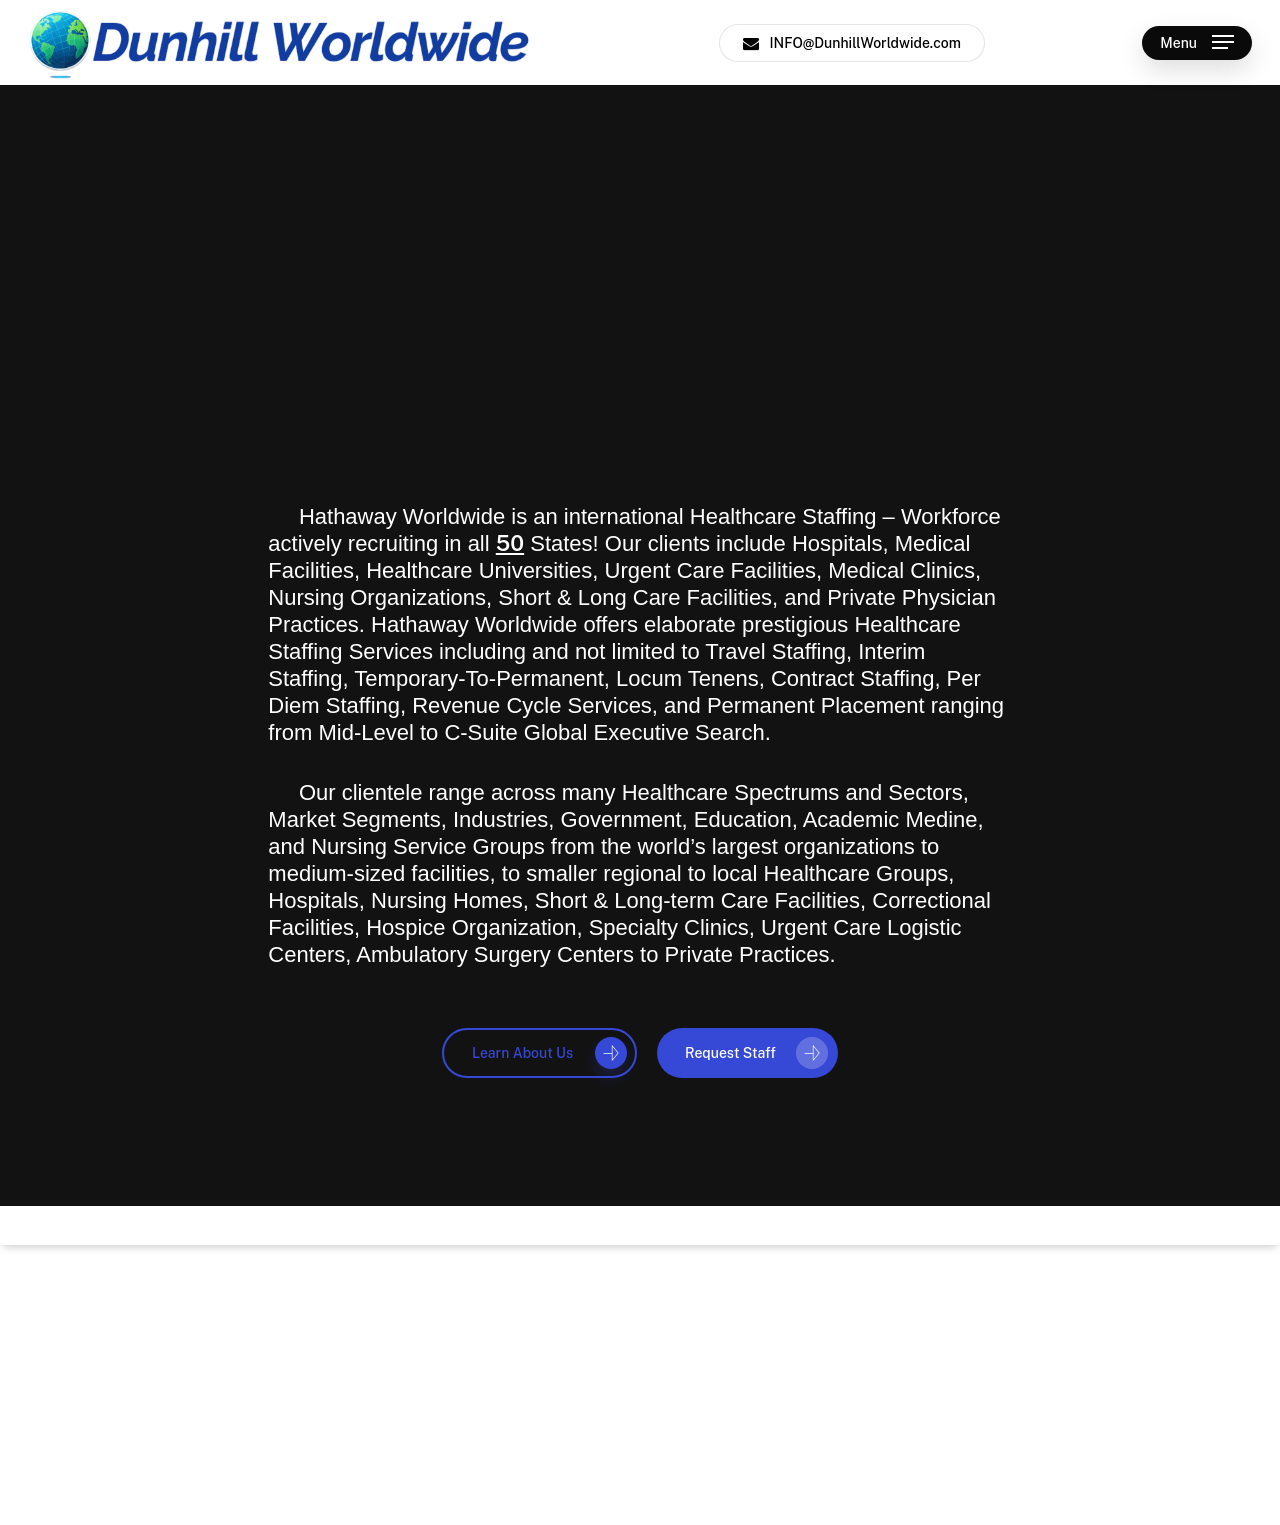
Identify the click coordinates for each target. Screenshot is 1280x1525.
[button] (1197, 42)
